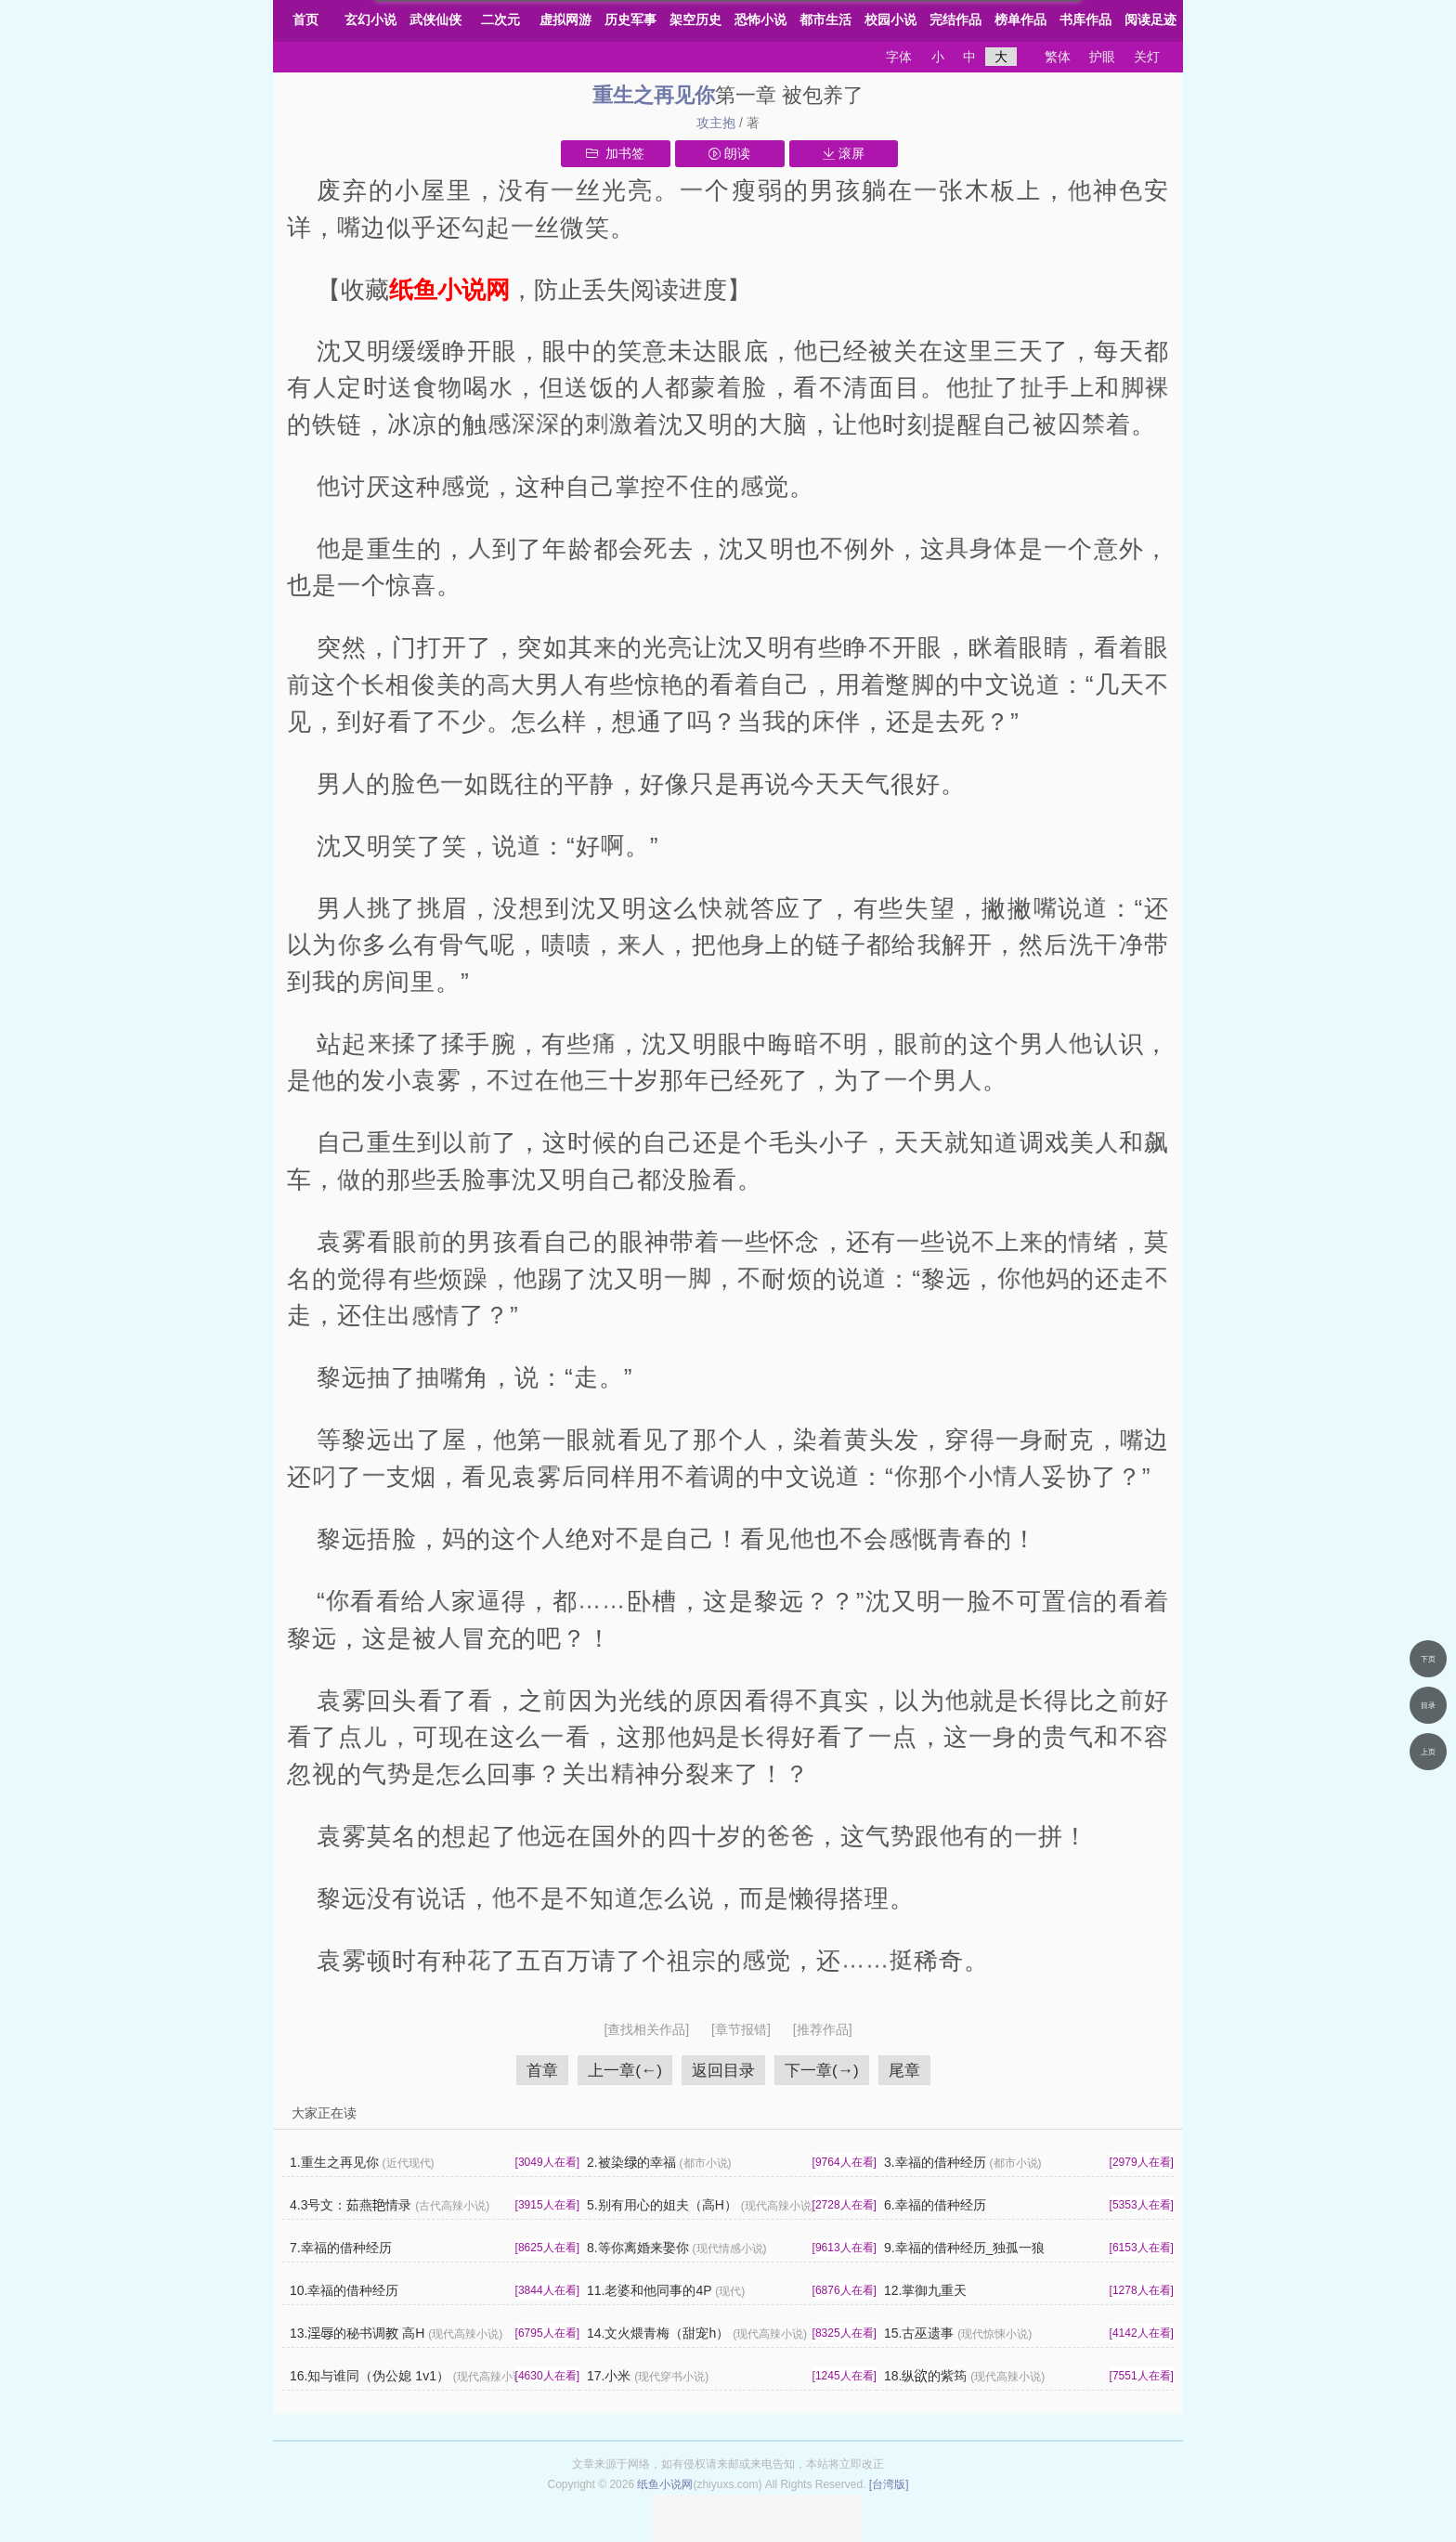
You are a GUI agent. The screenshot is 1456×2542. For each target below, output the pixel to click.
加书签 (615, 153)
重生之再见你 (653, 95)
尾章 (904, 2070)
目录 (1428, 1705)
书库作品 (1086, 19)
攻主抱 (715, 122)
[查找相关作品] (648, 2029)
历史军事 (630, 19)
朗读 (729, 153)
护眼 (1102, 56)
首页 (305, 19)
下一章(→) (822, 2070)
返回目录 (723, 2070)
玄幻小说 (370, 19)
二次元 (500, 19)
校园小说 (890, 19)
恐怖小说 (760, 19)
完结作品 (956, 19)
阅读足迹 (1150, 19)
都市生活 (826, 19)
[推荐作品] (822, 2029)
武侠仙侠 (436, 19)
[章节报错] (742, 2029)
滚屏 (843, 153)
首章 (542, 2070)
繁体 (1058, 56)
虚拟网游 (566, 19)
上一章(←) (625, 2070)
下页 (1428, 1658)
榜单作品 (1020, 19)
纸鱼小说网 (665, 2484)
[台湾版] (889, 2484)
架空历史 (696, 19)
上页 (1428, 1751)
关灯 (1147, 56)
